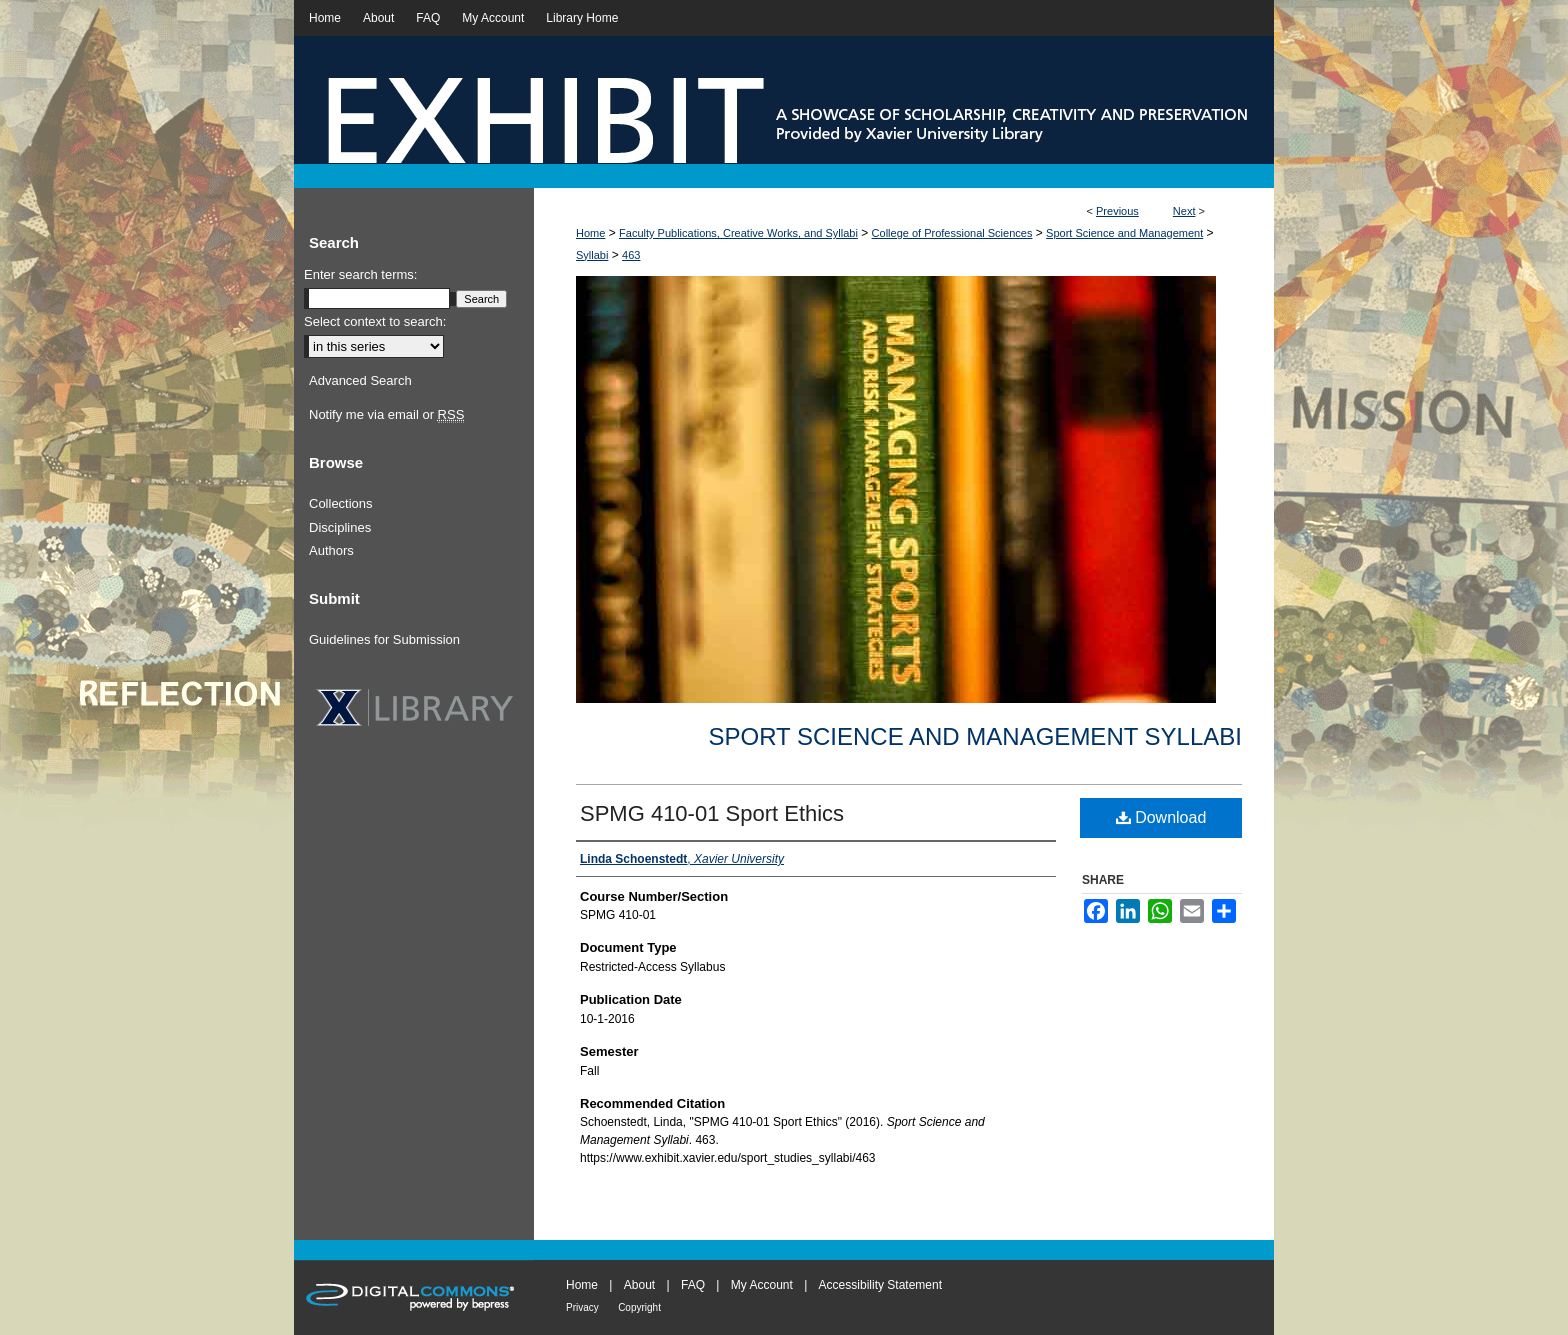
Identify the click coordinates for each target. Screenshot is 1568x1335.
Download (1161, 817)
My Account (762, 1285)
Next (1184, 211)
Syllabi (592, 255)
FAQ (693, 1285)
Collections (341, 503)
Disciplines (340, 527)
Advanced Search (360, 380)
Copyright (639, 1307)
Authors (331, 550)
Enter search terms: (360, 274)
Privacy (582, 1307)
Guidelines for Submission (384, 639)
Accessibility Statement (880, 1285)
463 (631, 255)
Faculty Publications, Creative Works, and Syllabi (738, 233)
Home (590, 233)
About (639, 1285)
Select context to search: (375, 321)
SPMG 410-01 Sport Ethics (712, 813)
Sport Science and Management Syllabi (975, 736)
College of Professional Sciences (952, 233)
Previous (1117, 211)
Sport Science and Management (1124, 233)
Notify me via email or (386, 415)
